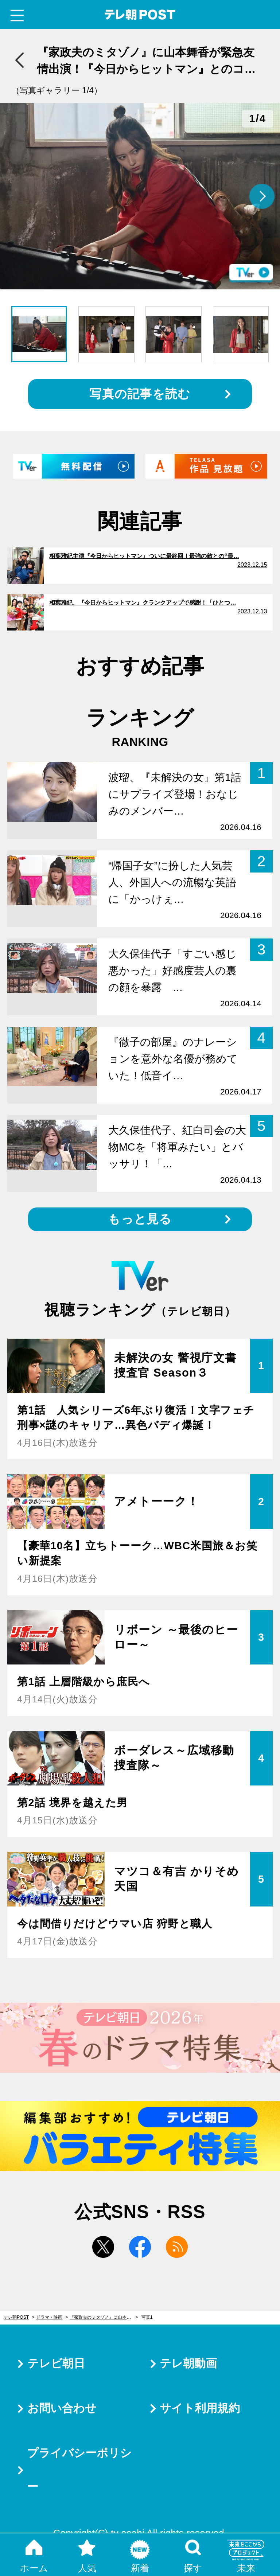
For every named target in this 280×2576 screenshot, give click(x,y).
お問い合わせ (62, 2408)
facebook (140, 2247)
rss (177, 2247)
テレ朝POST (140, 14)
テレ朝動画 (188, 2363)
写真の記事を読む (139, 394)
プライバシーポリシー (79, 2470)
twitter (103, 2247)
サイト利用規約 (200, 2408)
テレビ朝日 (56, 2363)
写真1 (147, 2317)
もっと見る (140, 1219)
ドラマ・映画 (49, 2317)
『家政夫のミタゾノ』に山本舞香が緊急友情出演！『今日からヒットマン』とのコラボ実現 (104, 2317)
